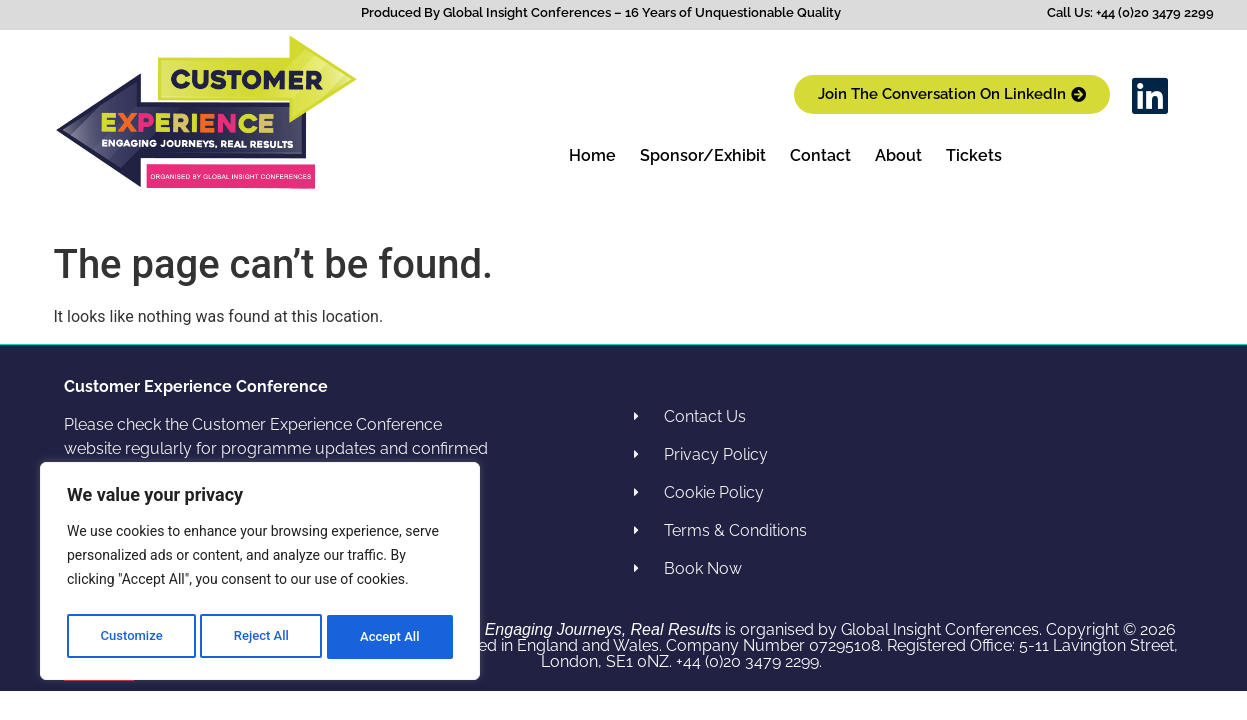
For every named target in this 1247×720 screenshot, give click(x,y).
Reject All (261, 637)
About (898, 155)
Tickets (974, 155)
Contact (820, 155)
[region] (260, 575)
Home (592, 155)
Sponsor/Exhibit (703, 155)
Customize (130, 637)
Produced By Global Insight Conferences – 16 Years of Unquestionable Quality (601, 12)
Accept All (391, 637)
